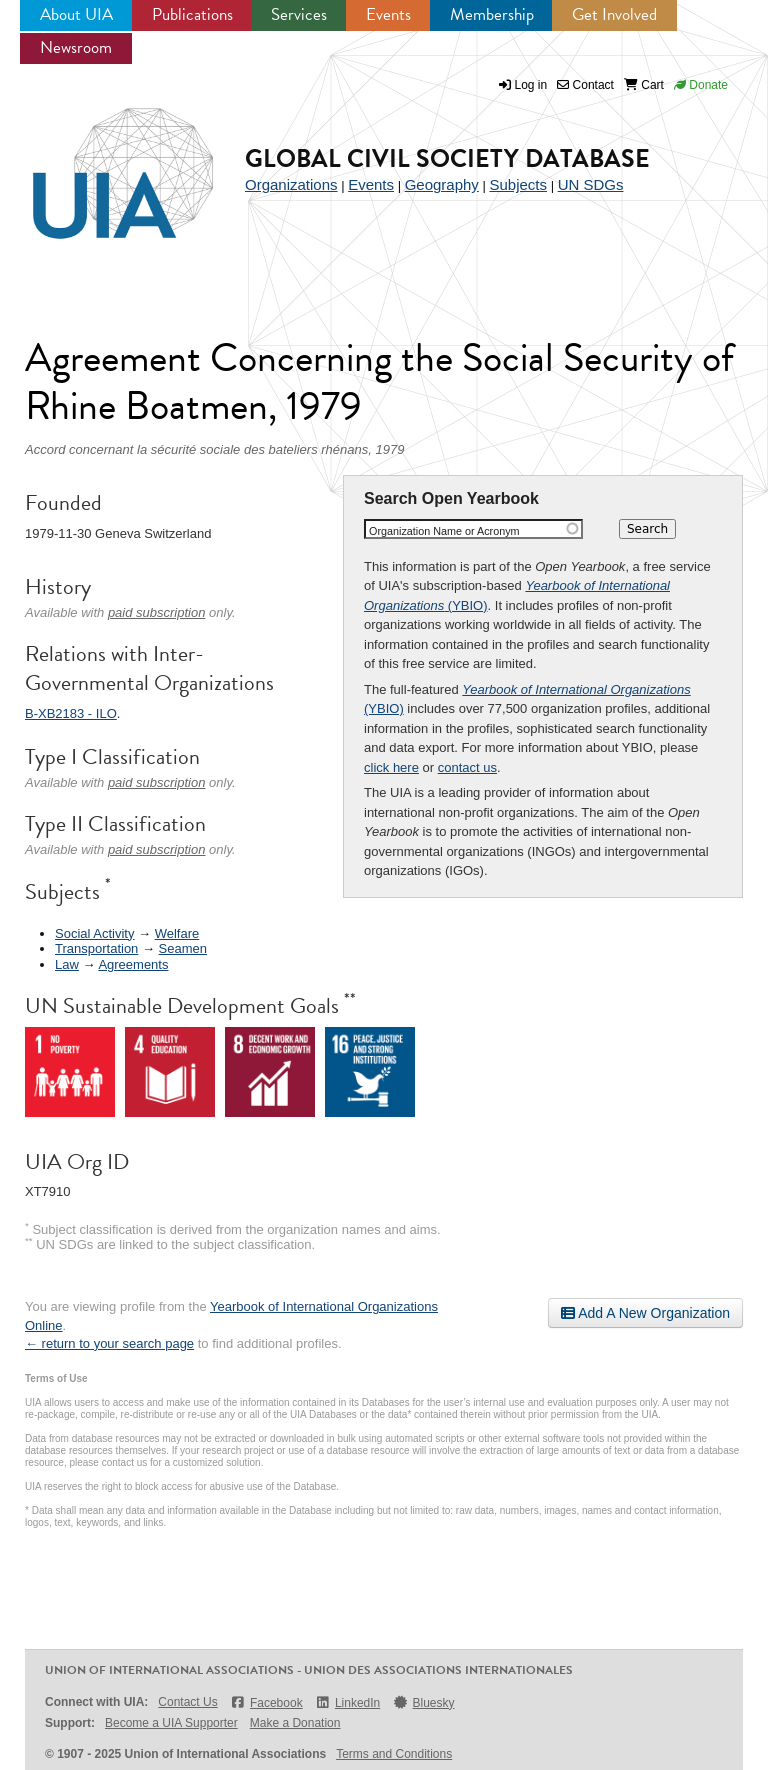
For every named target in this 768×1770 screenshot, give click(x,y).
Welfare (177, 933)
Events (388, 14)
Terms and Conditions (394, 1754)
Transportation (96, 948)
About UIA (76, 14)
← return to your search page (109, 1343)
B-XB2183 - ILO (71, 713)
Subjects (518, 184)
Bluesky (423, 1702)
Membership (492, 14)
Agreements (133, 964)
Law (67, 964)
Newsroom (76, 47)
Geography (442, 184)
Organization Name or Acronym (444, 531)
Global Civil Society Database (447, 158)
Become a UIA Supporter (171, 1723)
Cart (644, 85)
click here (391, 767)
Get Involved (614, 14)
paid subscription (157, 612)
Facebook (266, 1702)
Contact (585, 85)
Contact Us (187, 1702)
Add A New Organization (645, 1313)
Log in (531, 85)
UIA (100, 162)
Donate (701, 85)
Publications (192, 14)
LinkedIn (348, 1702)
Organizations (291, 184)
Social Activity (94, 933)
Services (299, 14)
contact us (467, 767)
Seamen (183, 948)
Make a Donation (295, 1723)
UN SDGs (591, 184)
